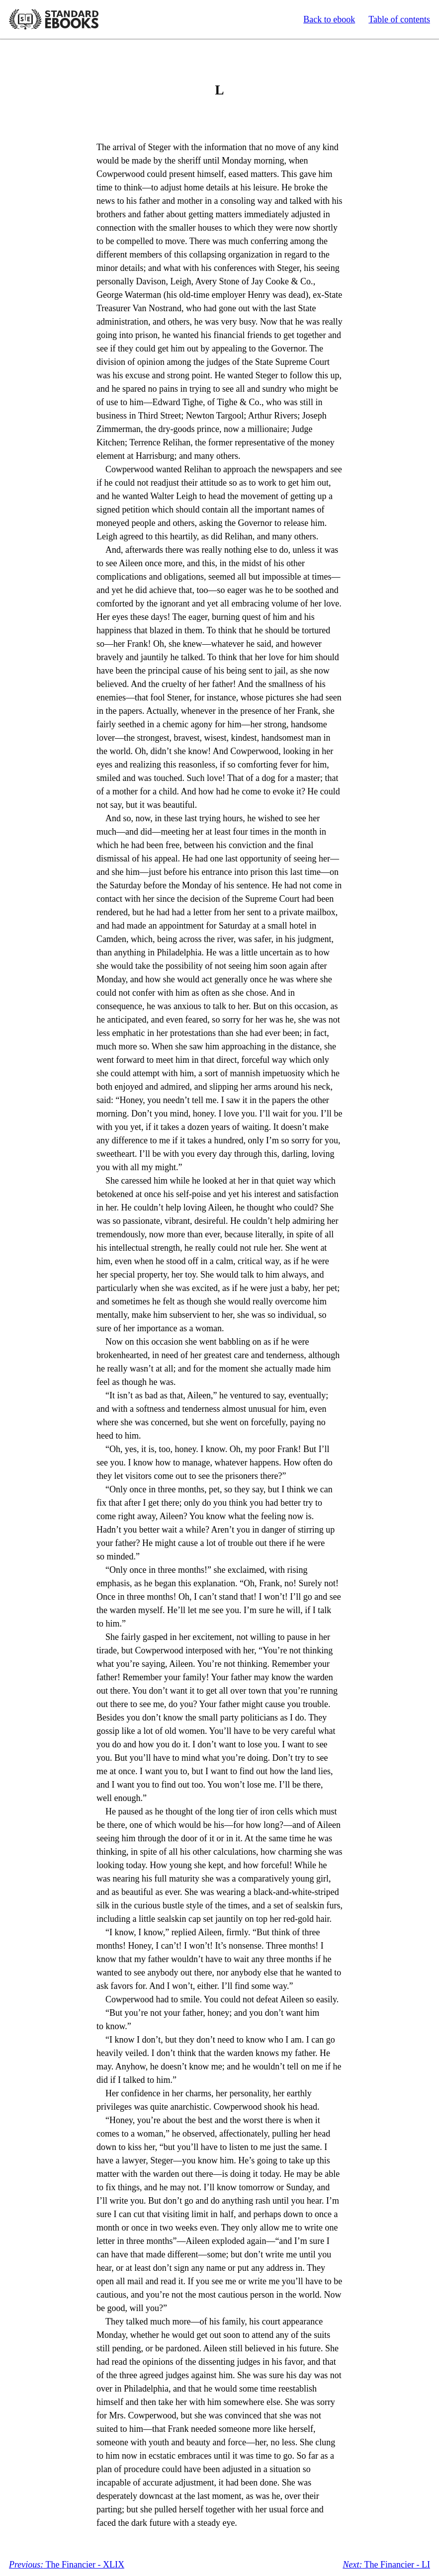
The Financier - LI (386, 2565)
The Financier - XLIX (66, 2565)
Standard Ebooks (53, 19)
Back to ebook (329, 19)
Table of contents (399, 19)
